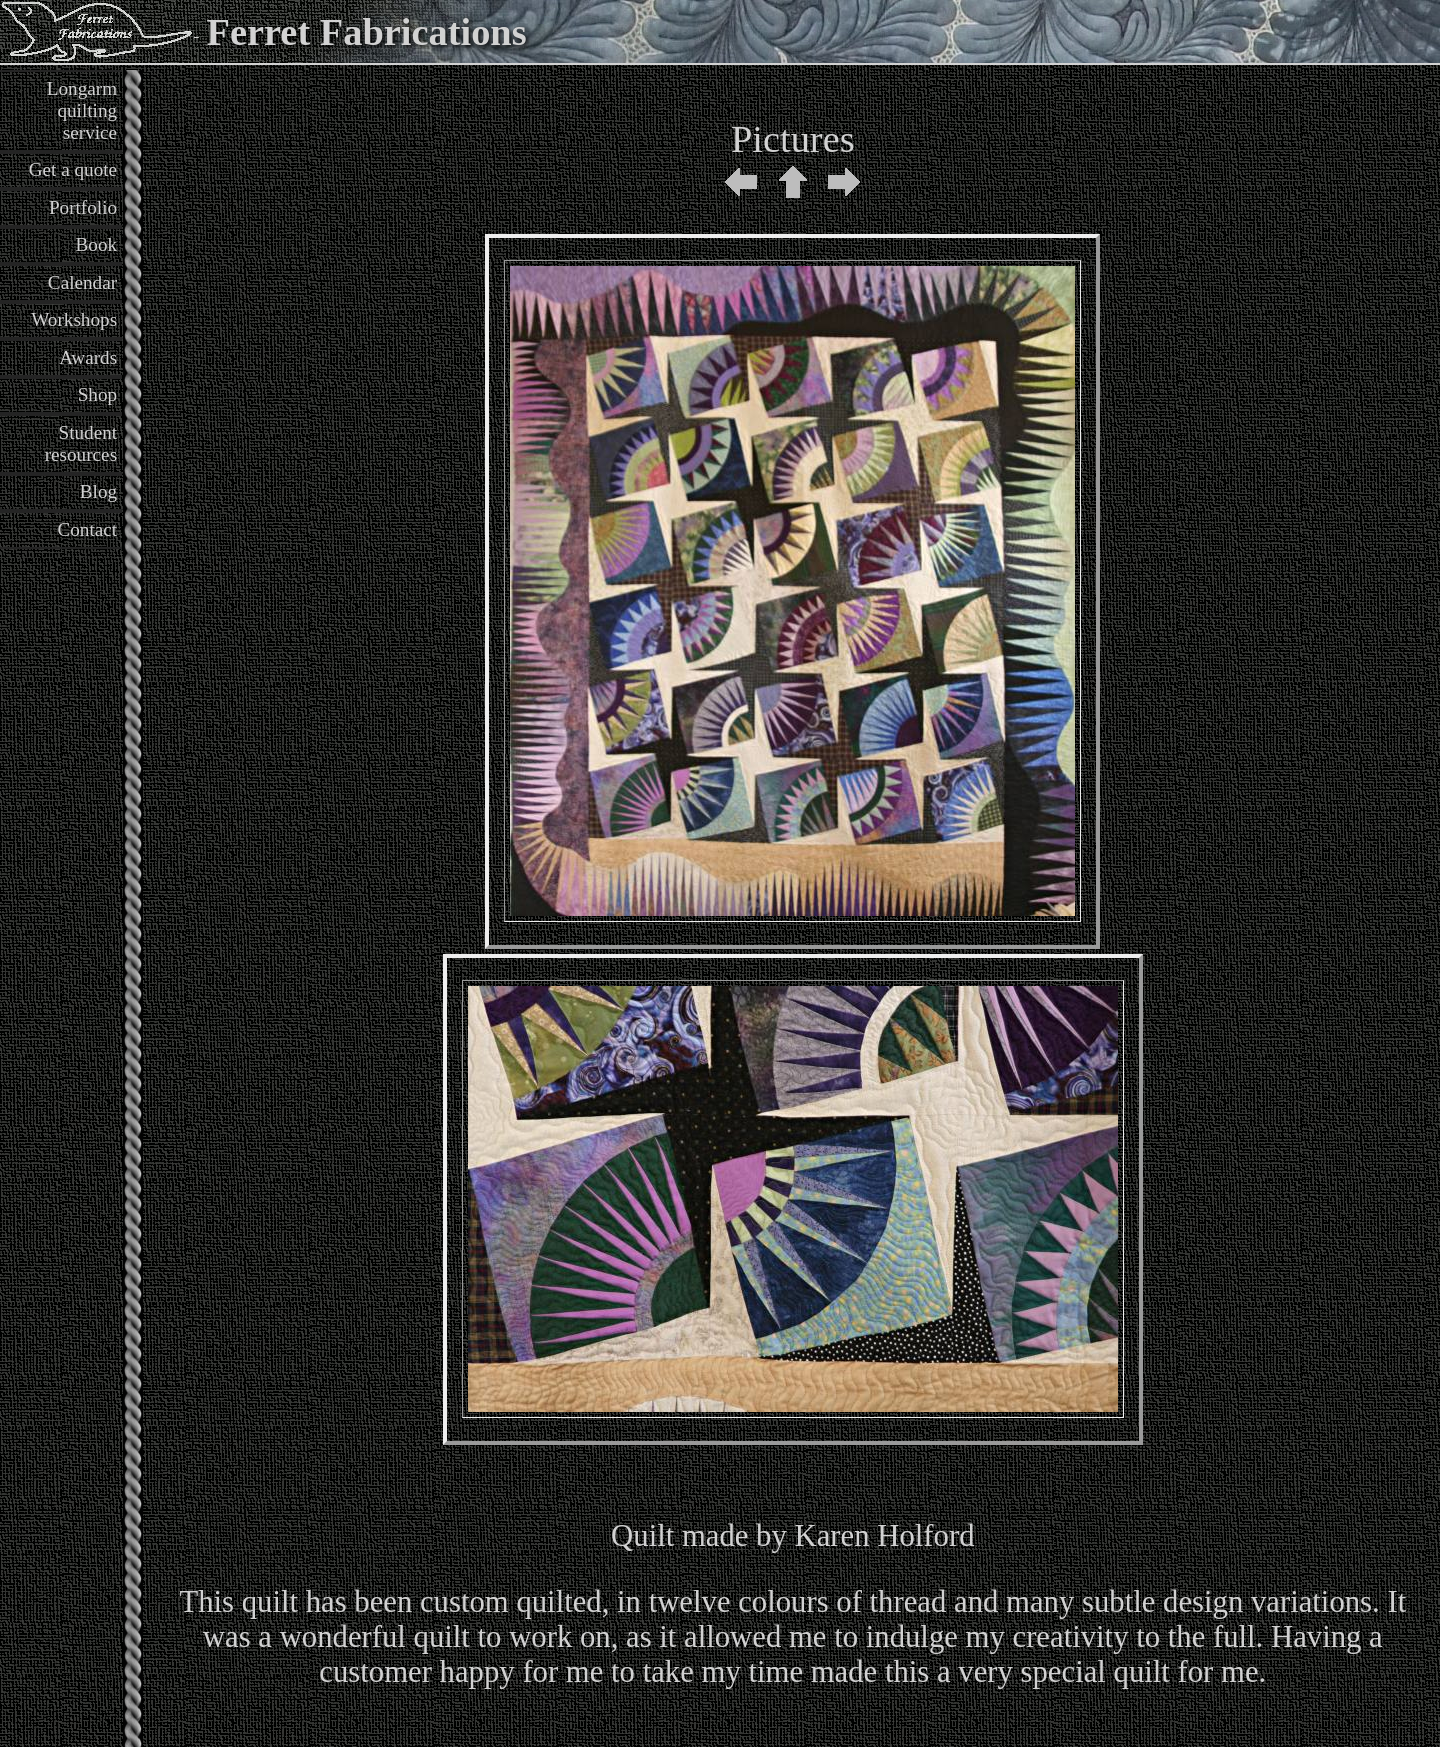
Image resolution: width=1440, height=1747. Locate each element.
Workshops (74, 319)
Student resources (81, 443)
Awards (88, 357)
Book (97, 244)
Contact (87, 529)
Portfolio (83, 207)
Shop (97, 394)
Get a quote (73, 169)
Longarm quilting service (82, 110)
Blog (98, 491)
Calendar (82, 282)
